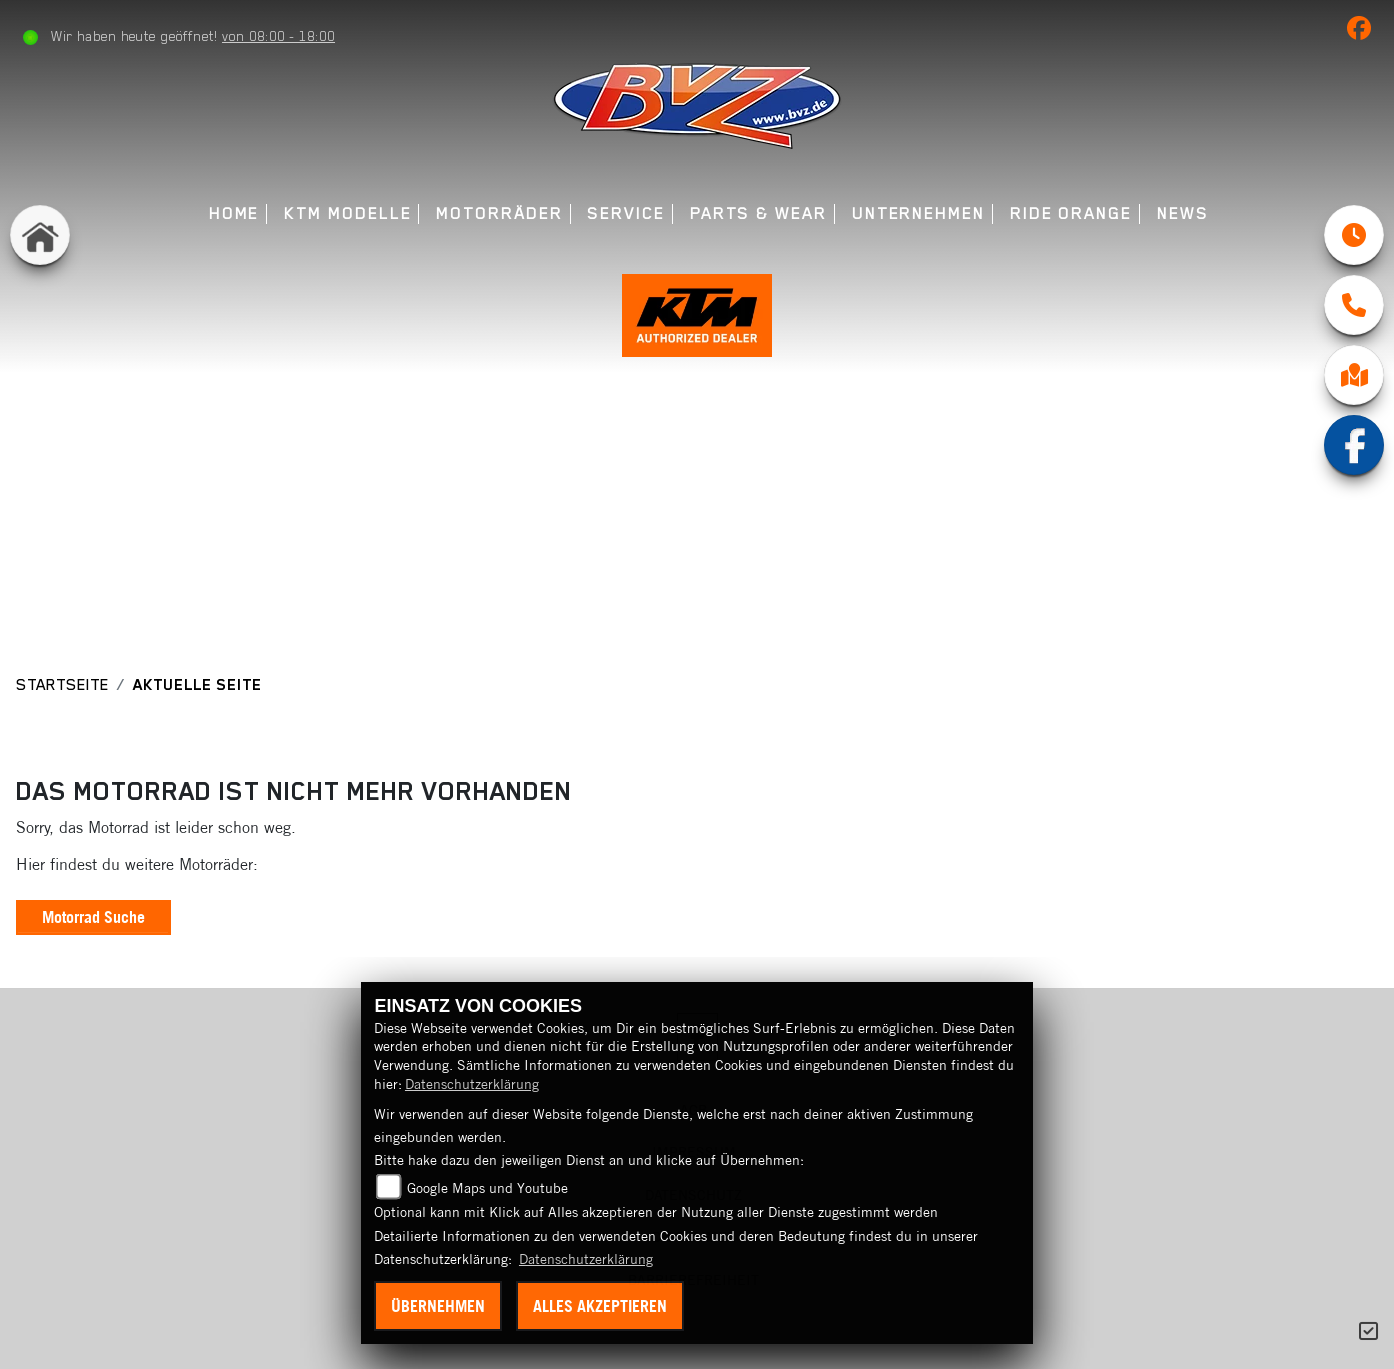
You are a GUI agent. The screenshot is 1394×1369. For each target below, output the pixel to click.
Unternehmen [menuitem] (918, 213)
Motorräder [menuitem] (499, 213)
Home (234, 213)
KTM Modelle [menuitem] (347, 213)
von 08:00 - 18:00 (278, 36)
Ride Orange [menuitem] (1071, 213)
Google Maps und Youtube (487, 1188)
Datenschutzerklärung (472, 1084)
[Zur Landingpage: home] (40, 235)
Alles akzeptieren (600, 1306)
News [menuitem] (1183, 213)
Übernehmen (438, 1306)
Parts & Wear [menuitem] (758, 213)
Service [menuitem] (625, 213)
